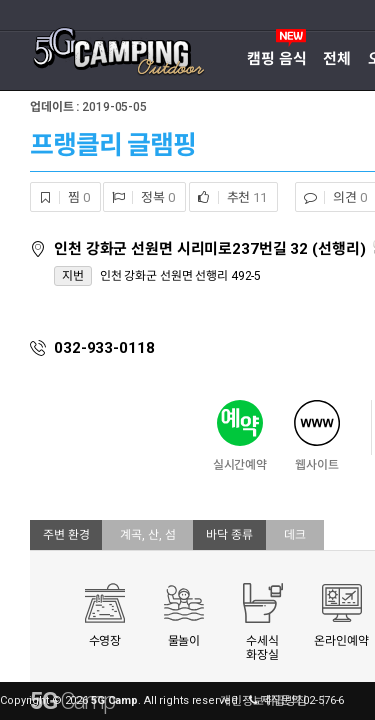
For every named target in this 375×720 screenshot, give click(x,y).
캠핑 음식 (276, 59)
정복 (139, 197)
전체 (337, 59)
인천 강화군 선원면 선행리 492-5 (181, 276)
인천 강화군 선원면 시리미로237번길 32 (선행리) (211, 249)
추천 (228, 197)
